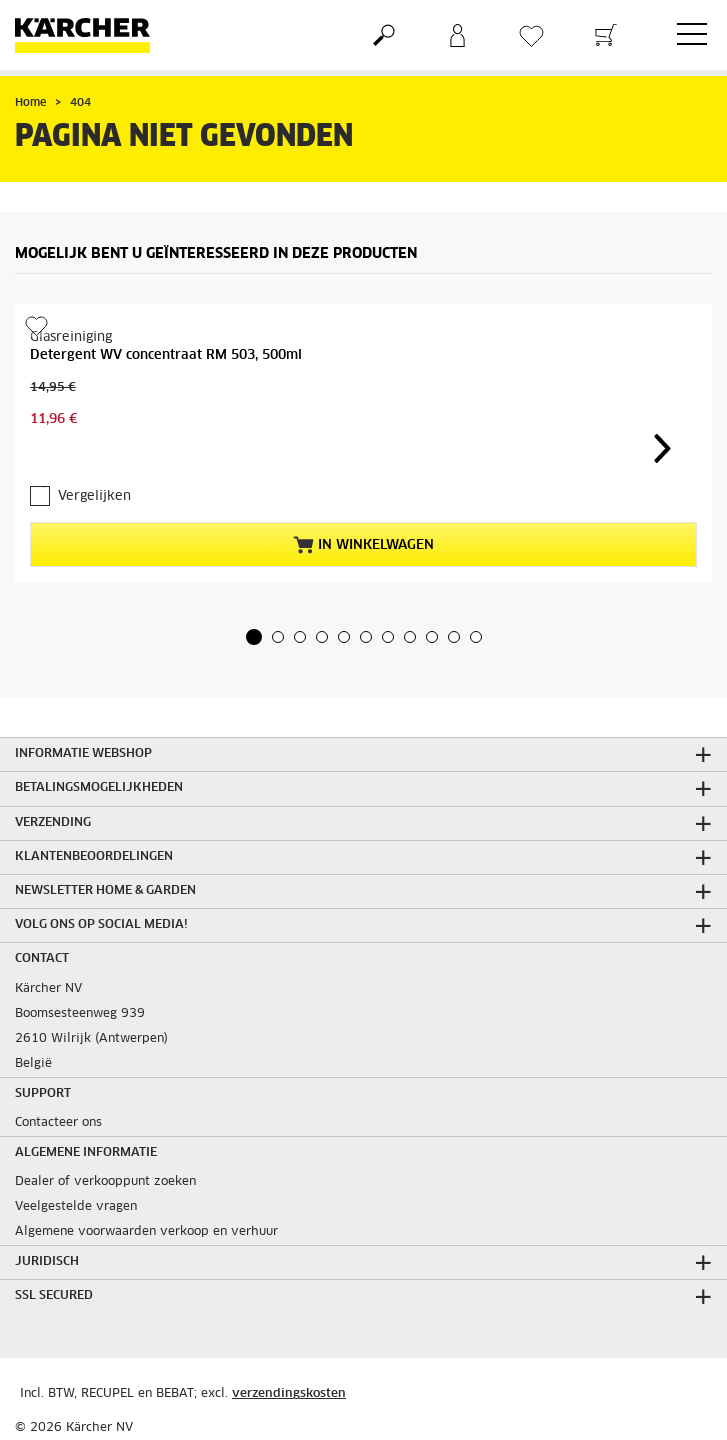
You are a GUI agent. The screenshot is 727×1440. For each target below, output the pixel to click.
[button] (254, 637)
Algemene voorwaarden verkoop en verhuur (146, 1232)
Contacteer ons (58, 1123)
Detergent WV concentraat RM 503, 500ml (166, 355)
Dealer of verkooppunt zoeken (105, 1182)
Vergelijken (94, 496)
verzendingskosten (289, 1394)
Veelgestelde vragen (76, 1207)
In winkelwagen (363, 545)
